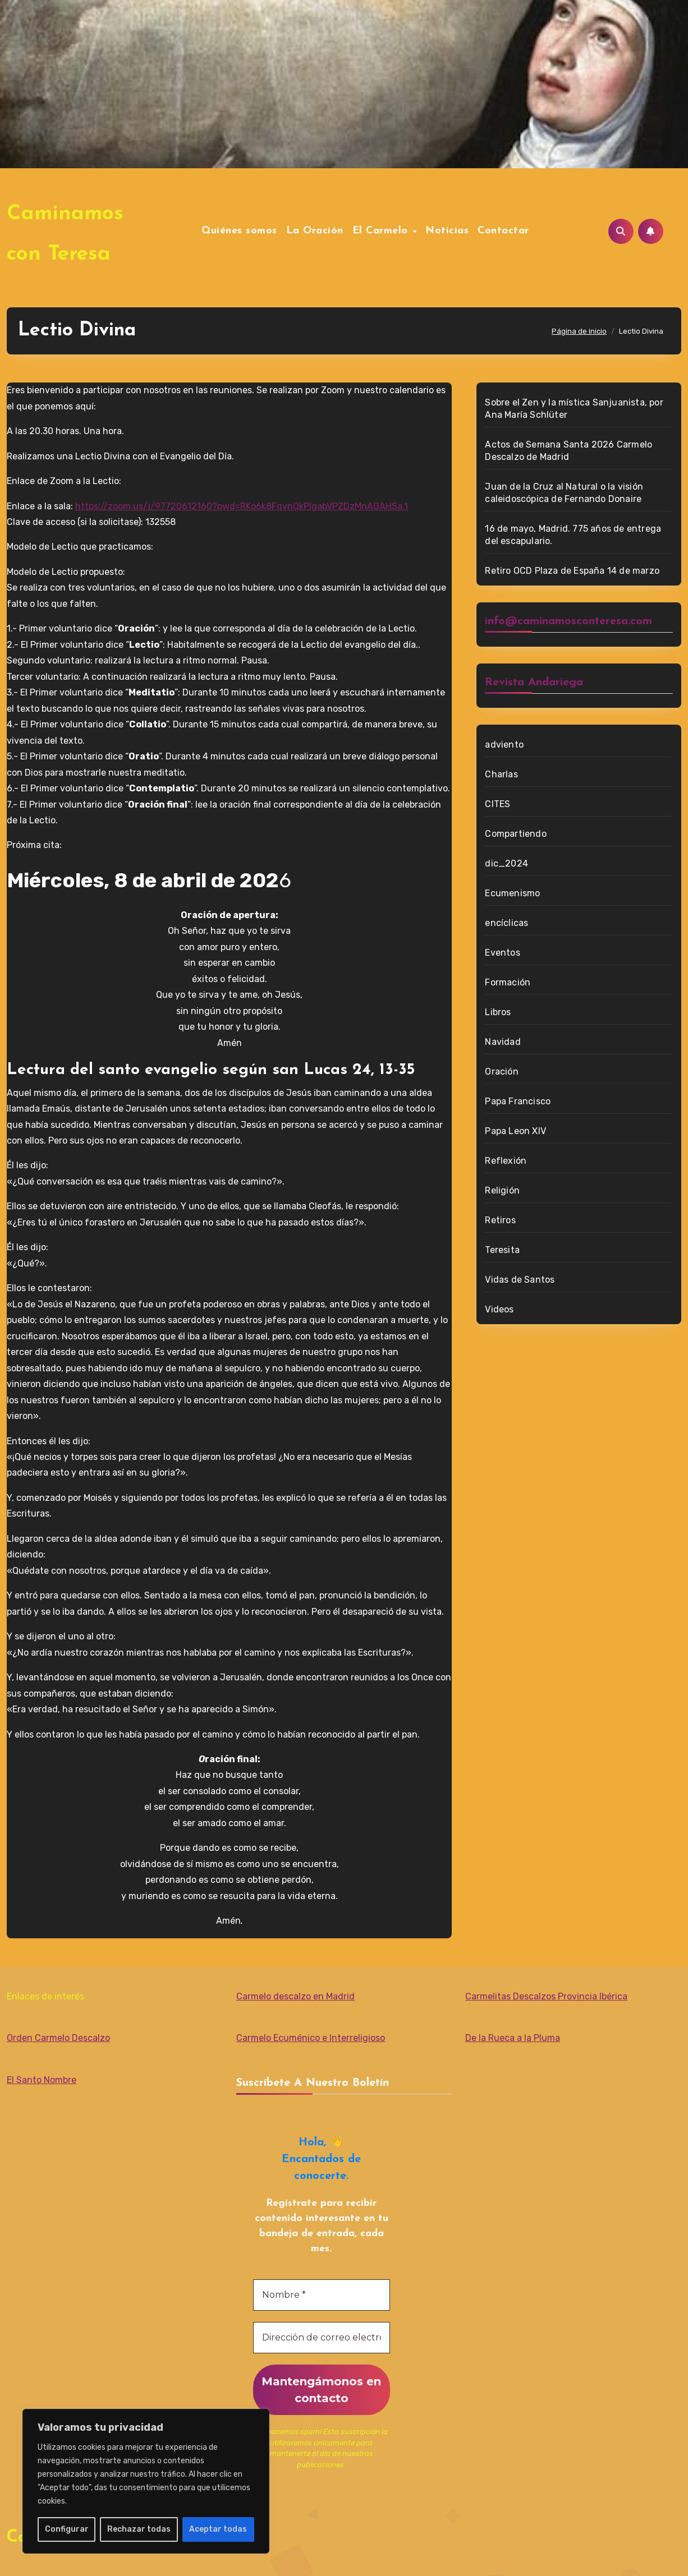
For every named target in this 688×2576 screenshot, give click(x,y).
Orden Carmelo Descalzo (58, 2038)
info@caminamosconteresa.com (568, 621)
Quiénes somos (239, 230)
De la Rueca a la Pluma (512, 2038)
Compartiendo (515, 833)
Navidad (502, 1041)
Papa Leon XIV (515, 1131)
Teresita (502, 1250)
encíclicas (506, 923)
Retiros (500, 1220)
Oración (501, 1071)
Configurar (67, 2529)
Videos (499, 1309)
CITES (497, 804)
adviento (504, 744)
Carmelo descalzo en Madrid (295, 1996)
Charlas (501, 774)
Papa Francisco (518, 1101)
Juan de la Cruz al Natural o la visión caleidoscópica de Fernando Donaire (564, 492)
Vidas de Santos (519, 1279)
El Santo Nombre (41, 2080)
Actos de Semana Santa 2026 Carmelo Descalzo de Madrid (568, 450)
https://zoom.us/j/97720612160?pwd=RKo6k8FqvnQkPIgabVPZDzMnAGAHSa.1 (241, 506)
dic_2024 (506, 863)
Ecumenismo (512, 893)
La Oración (314, 230)
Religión (502, 1190)
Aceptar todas (218, 2529)
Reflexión (505, 1160)
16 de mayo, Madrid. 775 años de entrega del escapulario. (573, 534)
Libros (498, 1012)
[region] (145, 2481)
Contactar (503, 230)
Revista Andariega (534, 682)
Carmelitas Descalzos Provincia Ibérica (546, 1996)
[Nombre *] (321, 2295)
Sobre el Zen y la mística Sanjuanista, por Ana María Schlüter (574, 408)
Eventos (502, 952)
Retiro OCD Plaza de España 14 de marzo (572, 570)
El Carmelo (382, 230)
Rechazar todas (139, 2529)
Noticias (447, 230)
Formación (507, 982)
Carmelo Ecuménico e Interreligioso (310, 2038)
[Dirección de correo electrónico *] (321, 2337)
